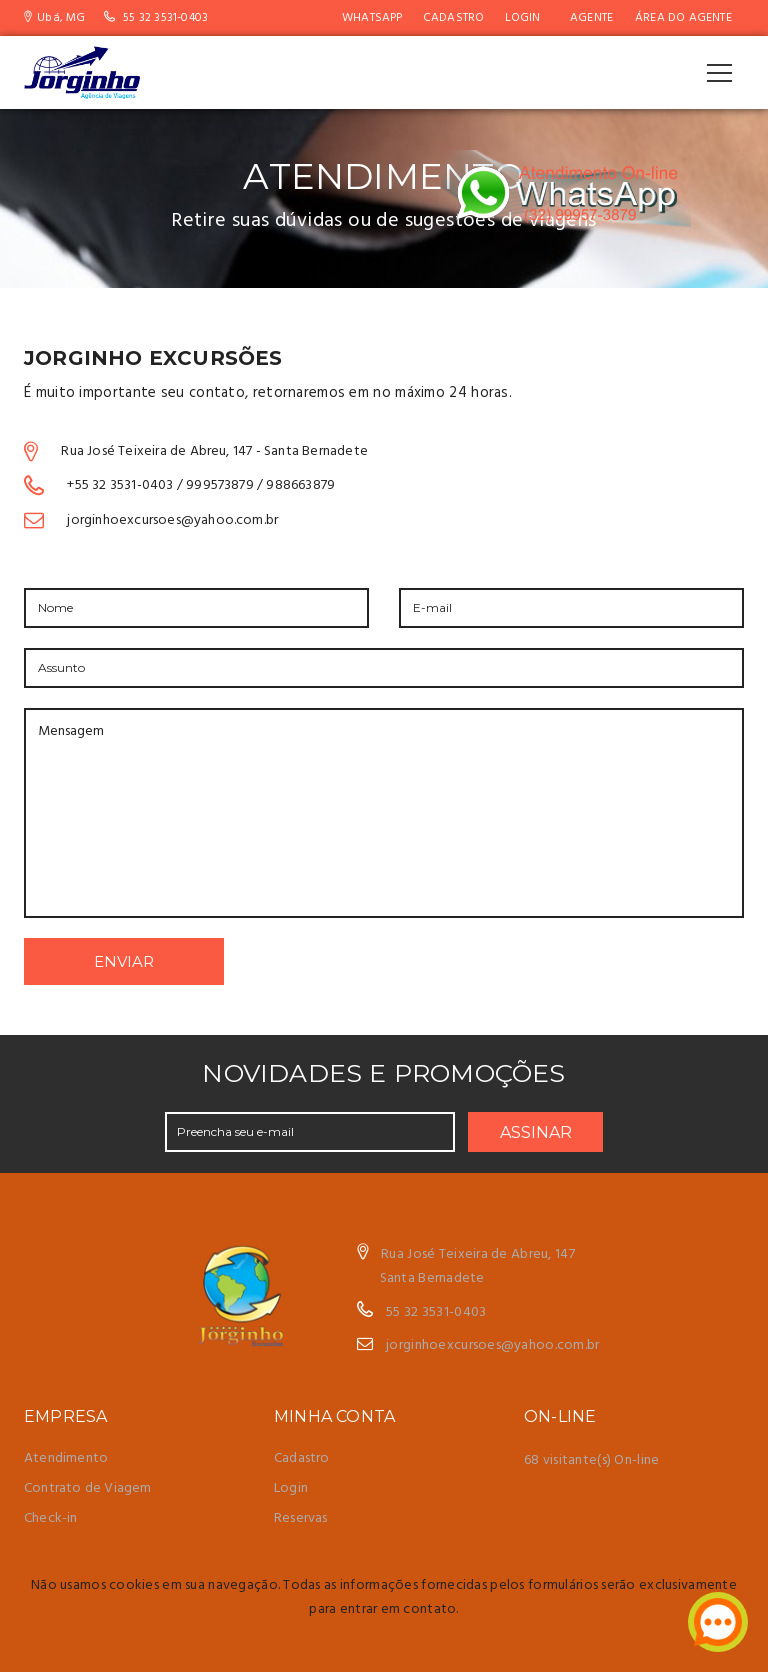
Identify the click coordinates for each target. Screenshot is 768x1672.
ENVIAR (124, 961)
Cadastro (454, 18)
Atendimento (66, 1458)
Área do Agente (683, 18)
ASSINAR (536, 1132)
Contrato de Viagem (88, 1488)
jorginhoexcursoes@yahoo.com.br (492, 1345)
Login (523, 18)
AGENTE (591, 18)
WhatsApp (372, 18)
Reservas (301, 1518)
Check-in (51, 1518)
